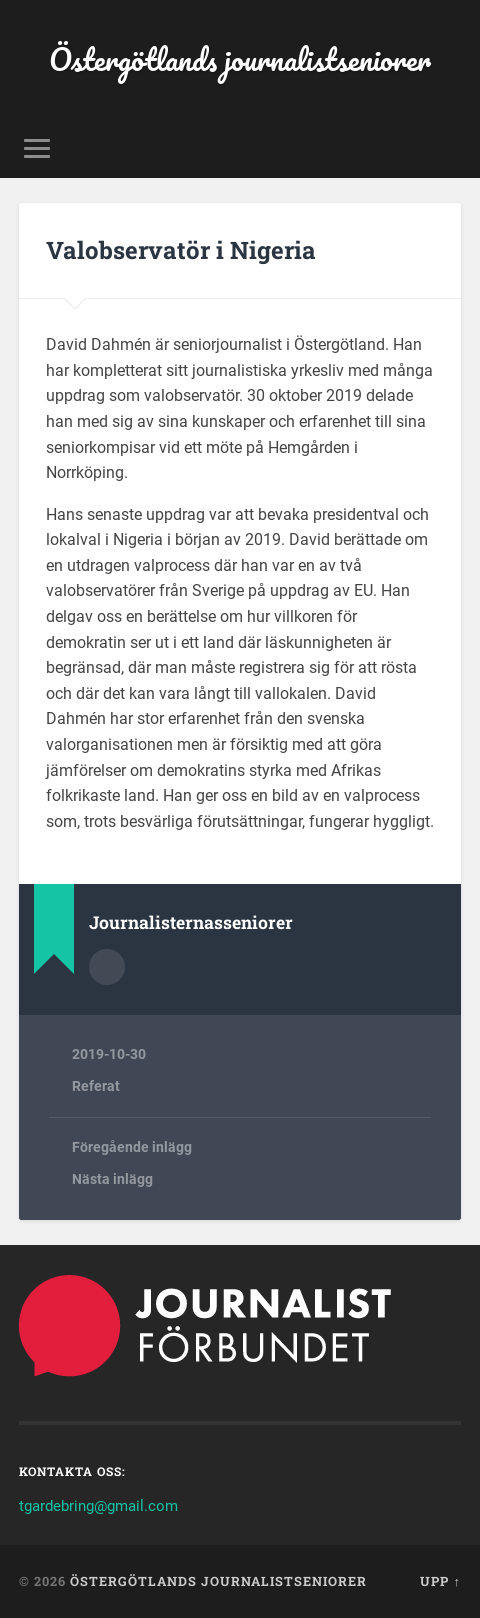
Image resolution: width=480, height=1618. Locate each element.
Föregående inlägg (132, 1147)
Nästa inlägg (112, 1179)
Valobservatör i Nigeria (181, 250)
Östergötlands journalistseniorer (240, 59)
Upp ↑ (440, 1581)
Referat (96, 1086)
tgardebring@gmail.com (98, 1506)
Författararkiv (107, 967)
